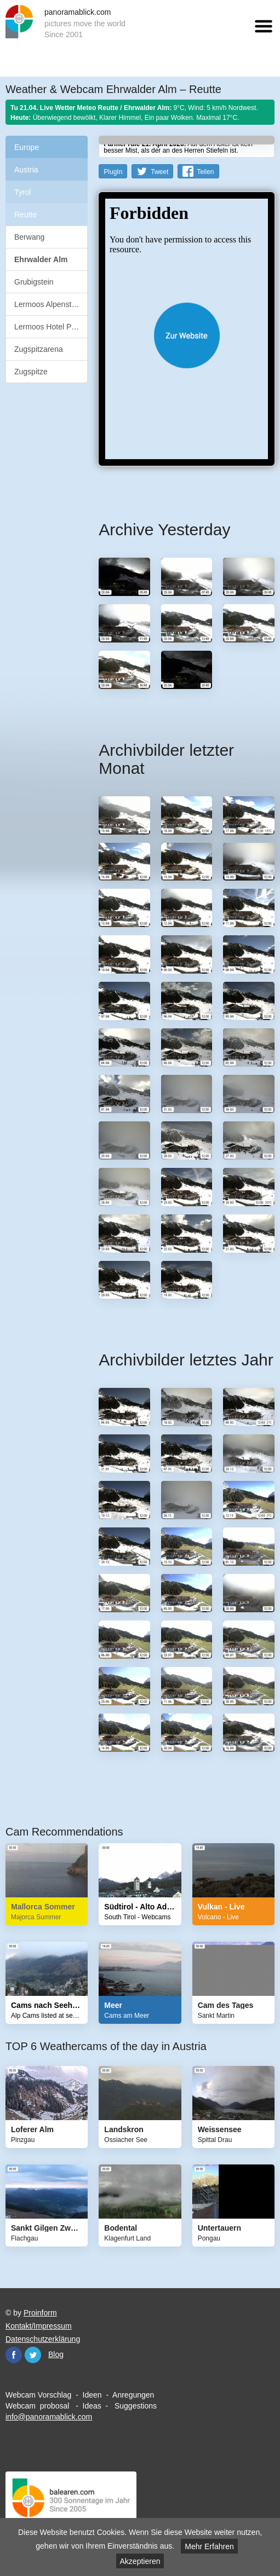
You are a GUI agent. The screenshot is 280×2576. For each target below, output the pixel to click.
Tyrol (22, 192)
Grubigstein (34, 281)
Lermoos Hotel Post (48, 326)
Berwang (29, 237)
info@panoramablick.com (48, 2416)
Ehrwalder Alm (41, 259)
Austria (26, 169)
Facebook (13, 2355)
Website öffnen (186, 335)
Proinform (40, 2312)
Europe (26, 147)
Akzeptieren (140, 2561)
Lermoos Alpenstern (48, 304)
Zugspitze (31, 371)
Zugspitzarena (38, 349)
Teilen (205, 172)
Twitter (33, 2355)
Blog (56, 2354)
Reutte (25, 214)
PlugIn (113, 172)
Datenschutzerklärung (42, 2339)
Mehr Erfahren (209, 2546)
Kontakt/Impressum (38, 2326)
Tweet (159, 172)
